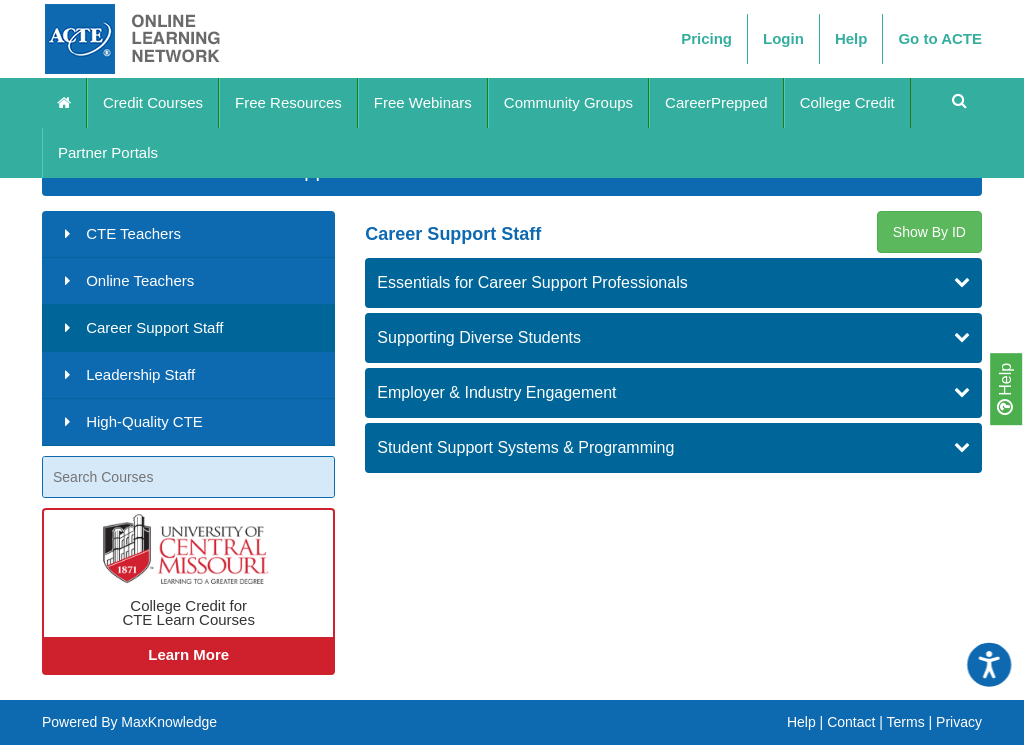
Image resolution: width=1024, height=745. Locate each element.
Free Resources (288, 102)
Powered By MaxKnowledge (129, 722)
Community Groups (568, 102)
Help (1005, 388)
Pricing (706, 38)
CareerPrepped (716, 102)
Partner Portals (108, 152)
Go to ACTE (940, 38)
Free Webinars (423, 102)
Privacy (959, 722)
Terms (906, 722)
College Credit (847, 102)
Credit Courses (153, 102)
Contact (851, 722)
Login (783, 38)
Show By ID (929, 232)
